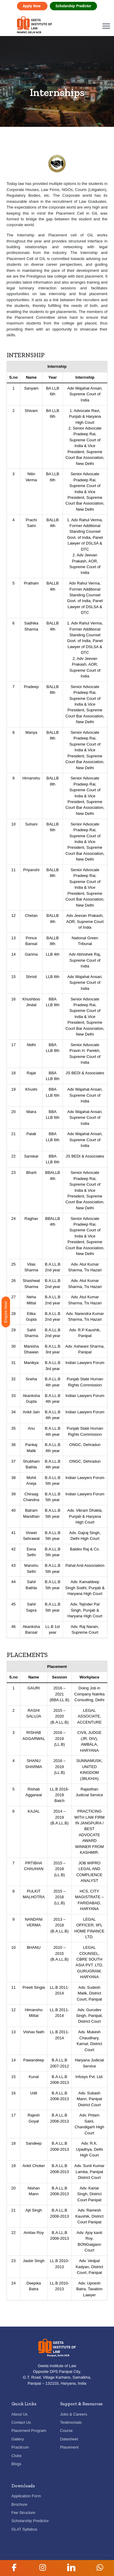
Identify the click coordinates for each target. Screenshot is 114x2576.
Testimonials (71, 2422)
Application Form (26, 2496)
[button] (14, 2567)
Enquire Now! (6, 1312)
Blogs (16, 2464)
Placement (69, 2447)
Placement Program (29, 2430)
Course (66, 2430)
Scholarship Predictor (74, 6)
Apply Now (32, 6)
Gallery (18, 2439)
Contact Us (21, 2422)
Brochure (20, 2504)
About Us (20, 2414)
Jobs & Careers (73, 2414)
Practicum (20, 2447)
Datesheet (69, 2439)
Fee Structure (23, 2512)
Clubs (17, 2455)
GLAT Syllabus (24, 2529)
